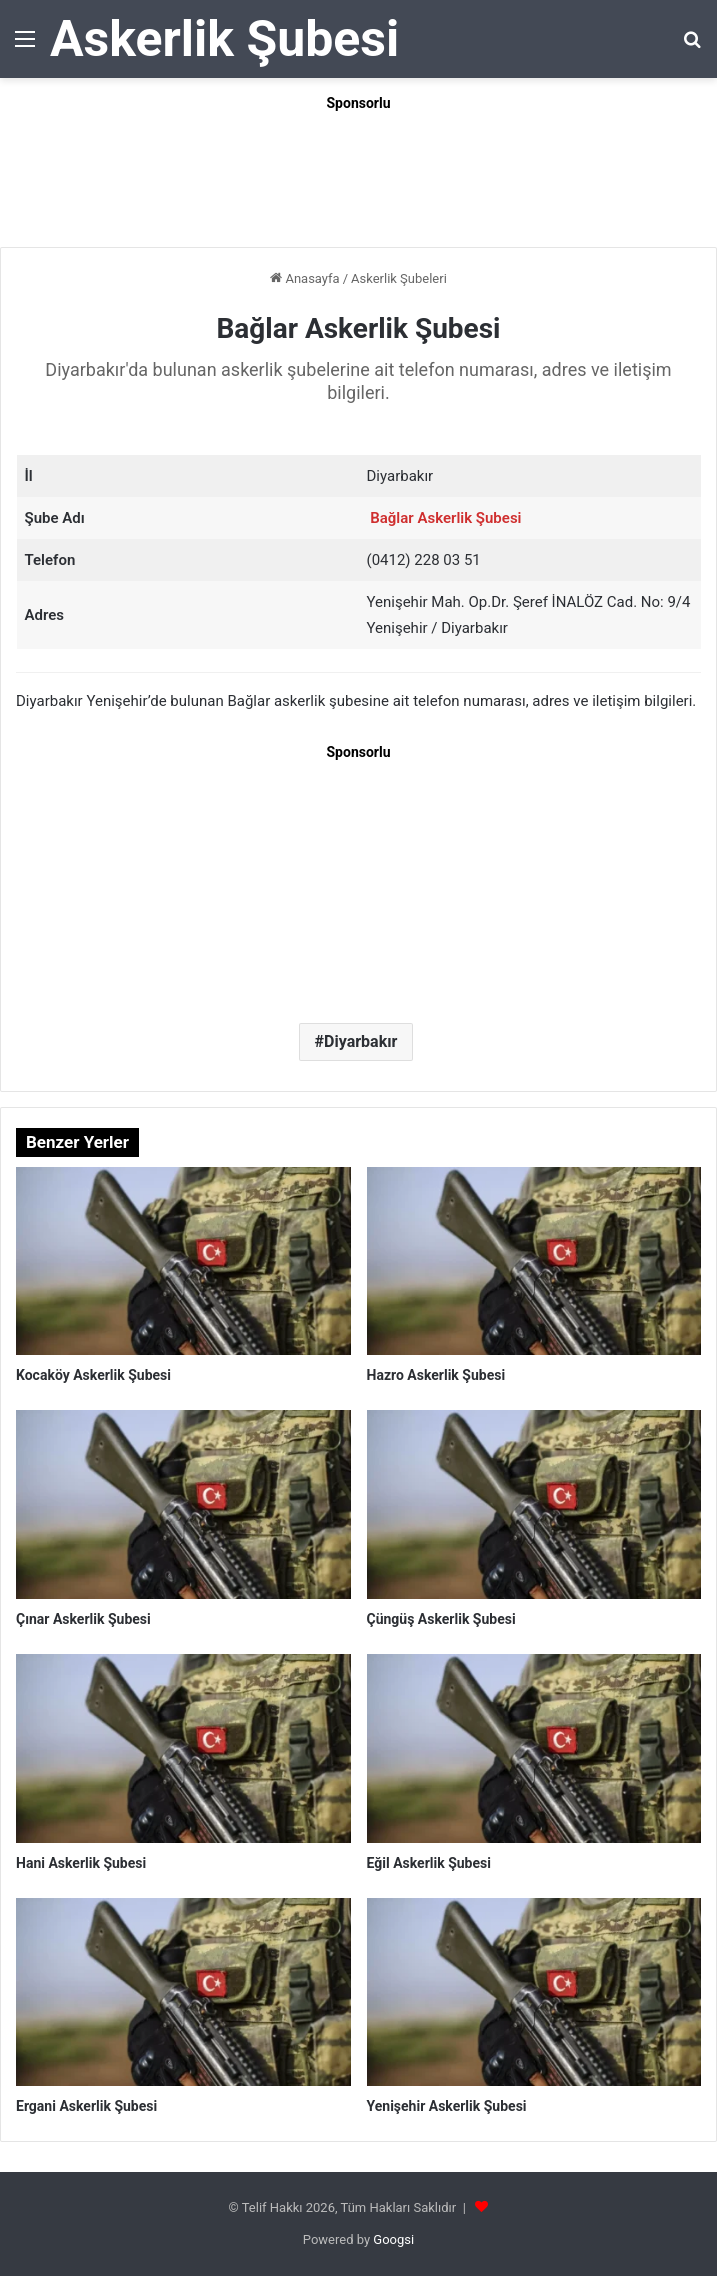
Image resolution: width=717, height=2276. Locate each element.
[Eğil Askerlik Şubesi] (534, 1748)
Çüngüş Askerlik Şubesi (441, 1619)
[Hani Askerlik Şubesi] (183, 1748)
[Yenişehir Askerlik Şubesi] (534, 1992)
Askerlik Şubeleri (399, 278)
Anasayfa (304, 278)
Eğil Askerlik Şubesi (429, 1863)
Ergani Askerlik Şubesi (86, 2106)
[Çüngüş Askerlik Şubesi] (534, 1504)
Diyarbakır (360, 1041)
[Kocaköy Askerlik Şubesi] (183, 1261)
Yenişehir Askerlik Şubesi (447, 2106)
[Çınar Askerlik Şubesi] (183, 1504)
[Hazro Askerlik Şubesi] (534, 1261)
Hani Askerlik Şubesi (81, 1863)
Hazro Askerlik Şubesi (436, 1375)
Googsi (393, 2239)
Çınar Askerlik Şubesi (83, 1619)
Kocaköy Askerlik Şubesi (93, 1375)
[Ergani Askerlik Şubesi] (183, 1992)
